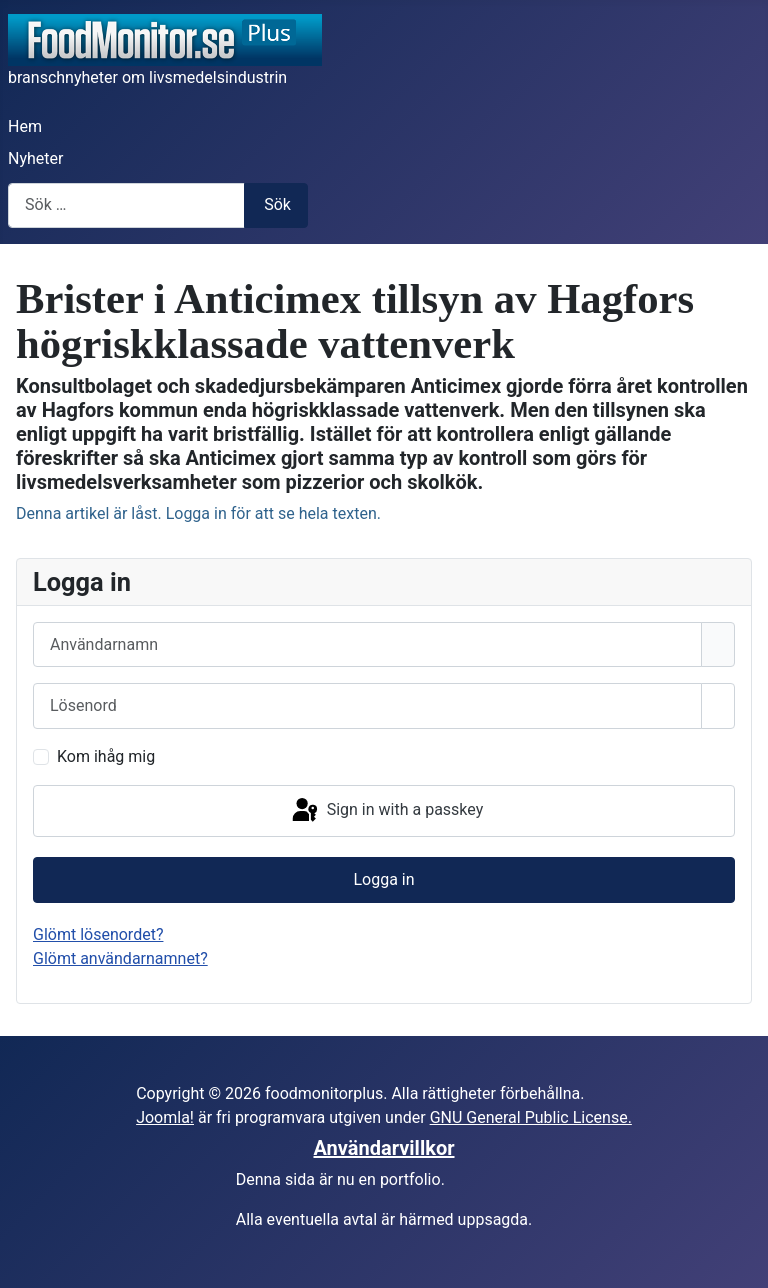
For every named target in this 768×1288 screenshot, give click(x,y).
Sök (277, 204)
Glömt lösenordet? (98, 934)
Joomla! (165, 1117)
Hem (25, 126)
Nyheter (35, 158)
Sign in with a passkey (386, 811)
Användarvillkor (384, 1148)
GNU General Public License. (531, 1117)
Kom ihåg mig (106, 756)
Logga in (383, 879)
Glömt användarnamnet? (120, 958)
